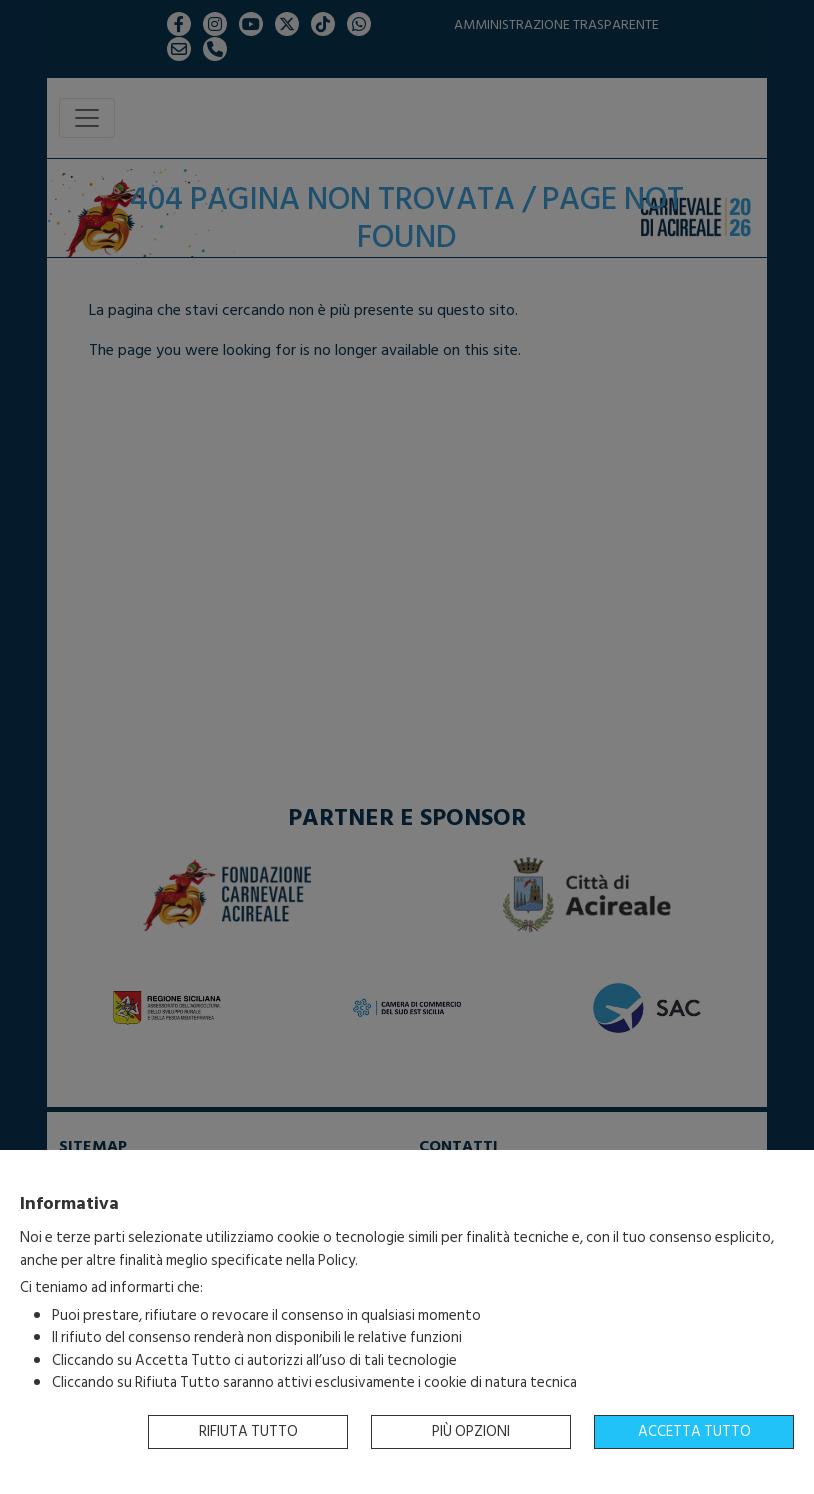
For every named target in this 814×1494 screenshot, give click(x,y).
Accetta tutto (694, 1431)
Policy (336, 1260)
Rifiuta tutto (248, 1431)
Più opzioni (471, 1431)
